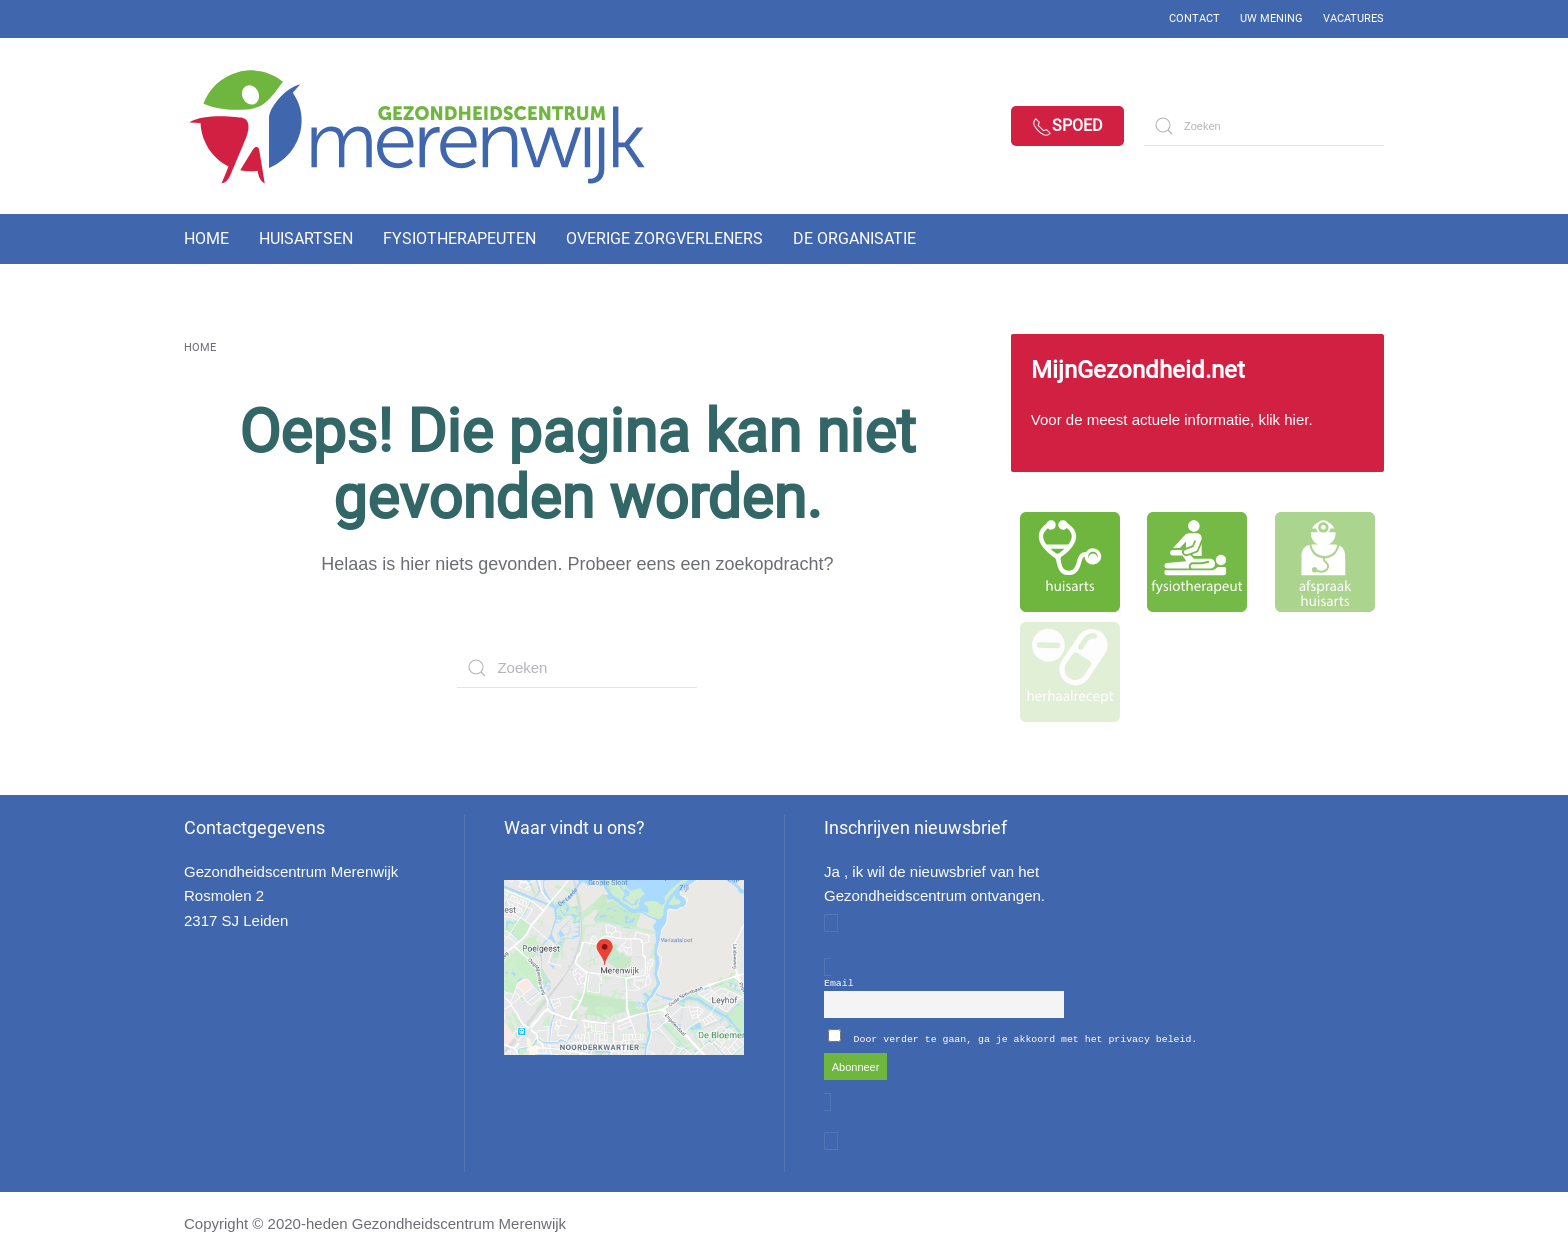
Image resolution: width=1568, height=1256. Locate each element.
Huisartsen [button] (306, 238)
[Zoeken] (1264, 126)
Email (839, 982)
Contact (1194, 18)
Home (206, 238)
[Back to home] (434, 126)
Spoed (1067, 126)
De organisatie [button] (854, 238)
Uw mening (1271, 18)
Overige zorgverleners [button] (664, 238)
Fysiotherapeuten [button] (459, 238)
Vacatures (1353, 18)
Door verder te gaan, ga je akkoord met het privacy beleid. (1026, 1038)
